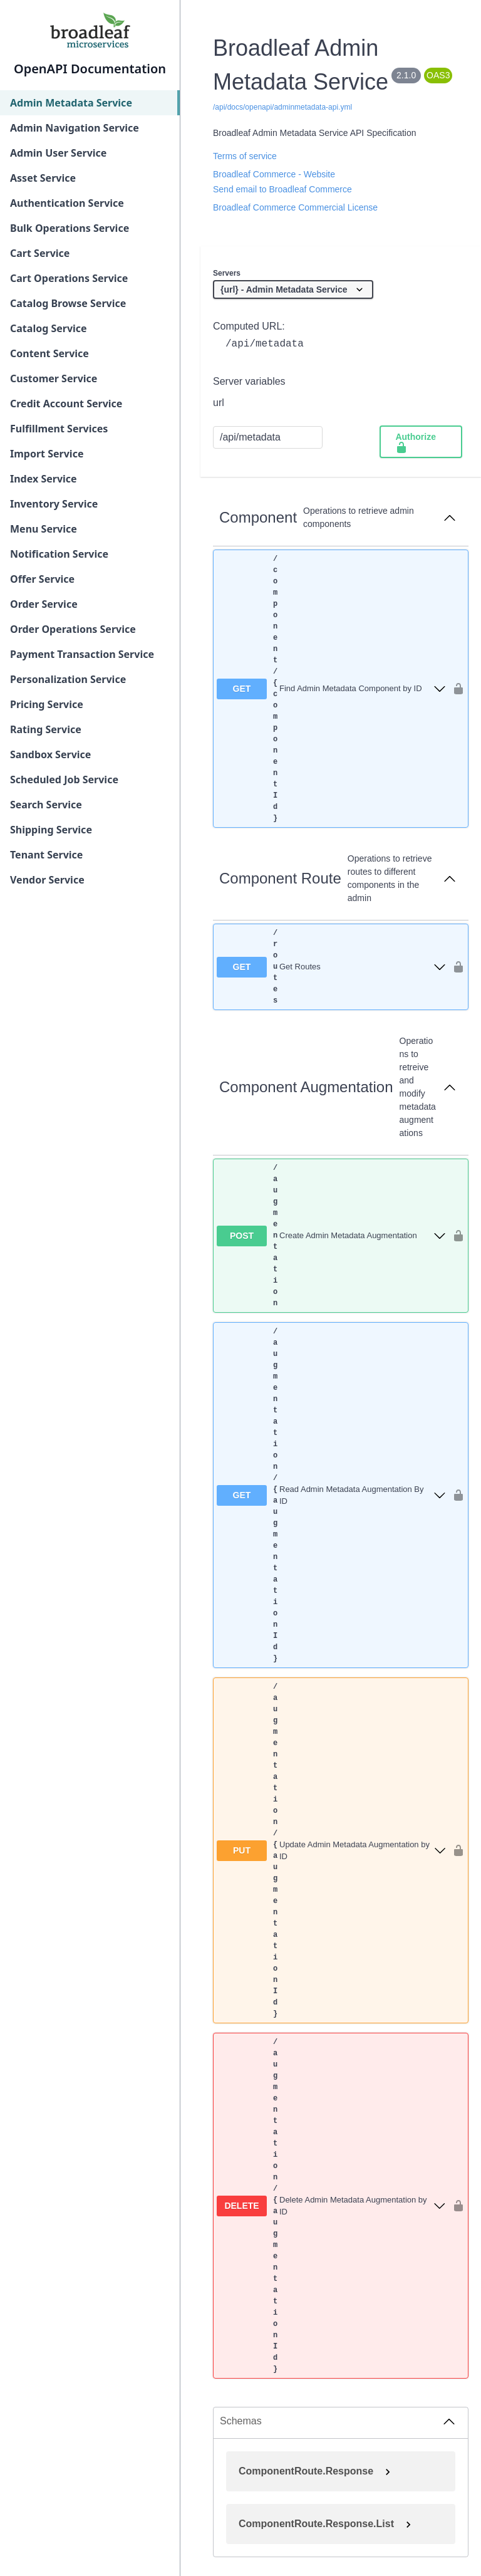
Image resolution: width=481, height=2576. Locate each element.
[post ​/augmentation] (331, 1235)
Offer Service (42, 579)
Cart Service (40, 253)
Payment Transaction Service (82, 654)
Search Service (46, 804)
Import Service (46, 454)
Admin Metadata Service (71, 103)
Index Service (43, 479)
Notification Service (59, 554)
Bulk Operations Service (69, 228)
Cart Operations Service (69, 278)
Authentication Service (67, 203)
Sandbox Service (50, 754)
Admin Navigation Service (74, 128)
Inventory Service (54, 504)
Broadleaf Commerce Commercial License (295, 207)
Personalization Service (68, 679)
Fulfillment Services (59, 428)
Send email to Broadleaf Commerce (282, 189)
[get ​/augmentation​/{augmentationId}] (331, 1495)
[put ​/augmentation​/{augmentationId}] (331, 1850)
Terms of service (245, 156)
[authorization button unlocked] (455, 688)
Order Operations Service (73, 629)
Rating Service (45, 729)
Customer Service (53, 378)
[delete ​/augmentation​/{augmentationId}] (331, 2205)
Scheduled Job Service (64, 779)
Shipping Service (51, 830)
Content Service (49, 353)
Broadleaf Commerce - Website (274, 174)
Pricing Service (46, 704)
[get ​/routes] (331, 966)
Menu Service (43, 529)
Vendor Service (47, 880)
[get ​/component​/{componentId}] (331, 688)
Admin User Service (58, 153)
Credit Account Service (66, 403)
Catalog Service (48, 328)
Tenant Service (46, 855)
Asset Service (43, 178)
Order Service (44, 604)
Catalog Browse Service (68, 303)
